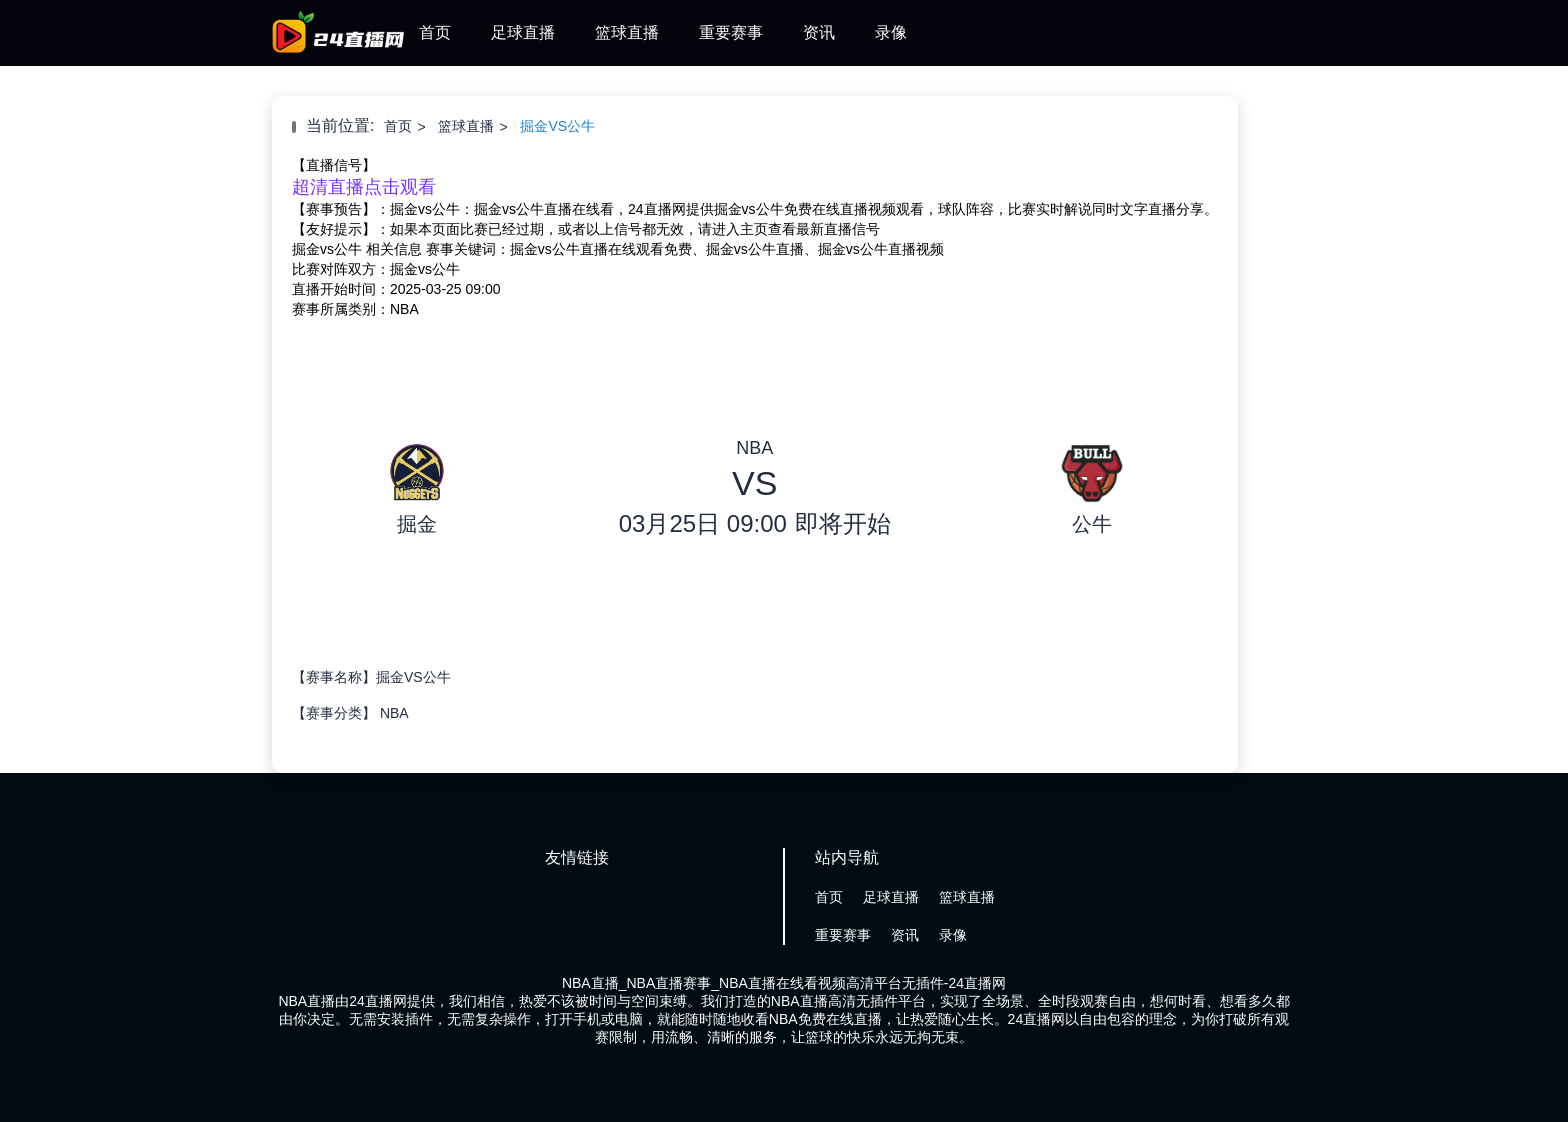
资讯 (819, 32)
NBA (394, 713)
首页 (435, 32)
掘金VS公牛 (557, 126)
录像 (891, 32)
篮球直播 (627, 32)
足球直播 (523, 32)
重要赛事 (731, 32)
